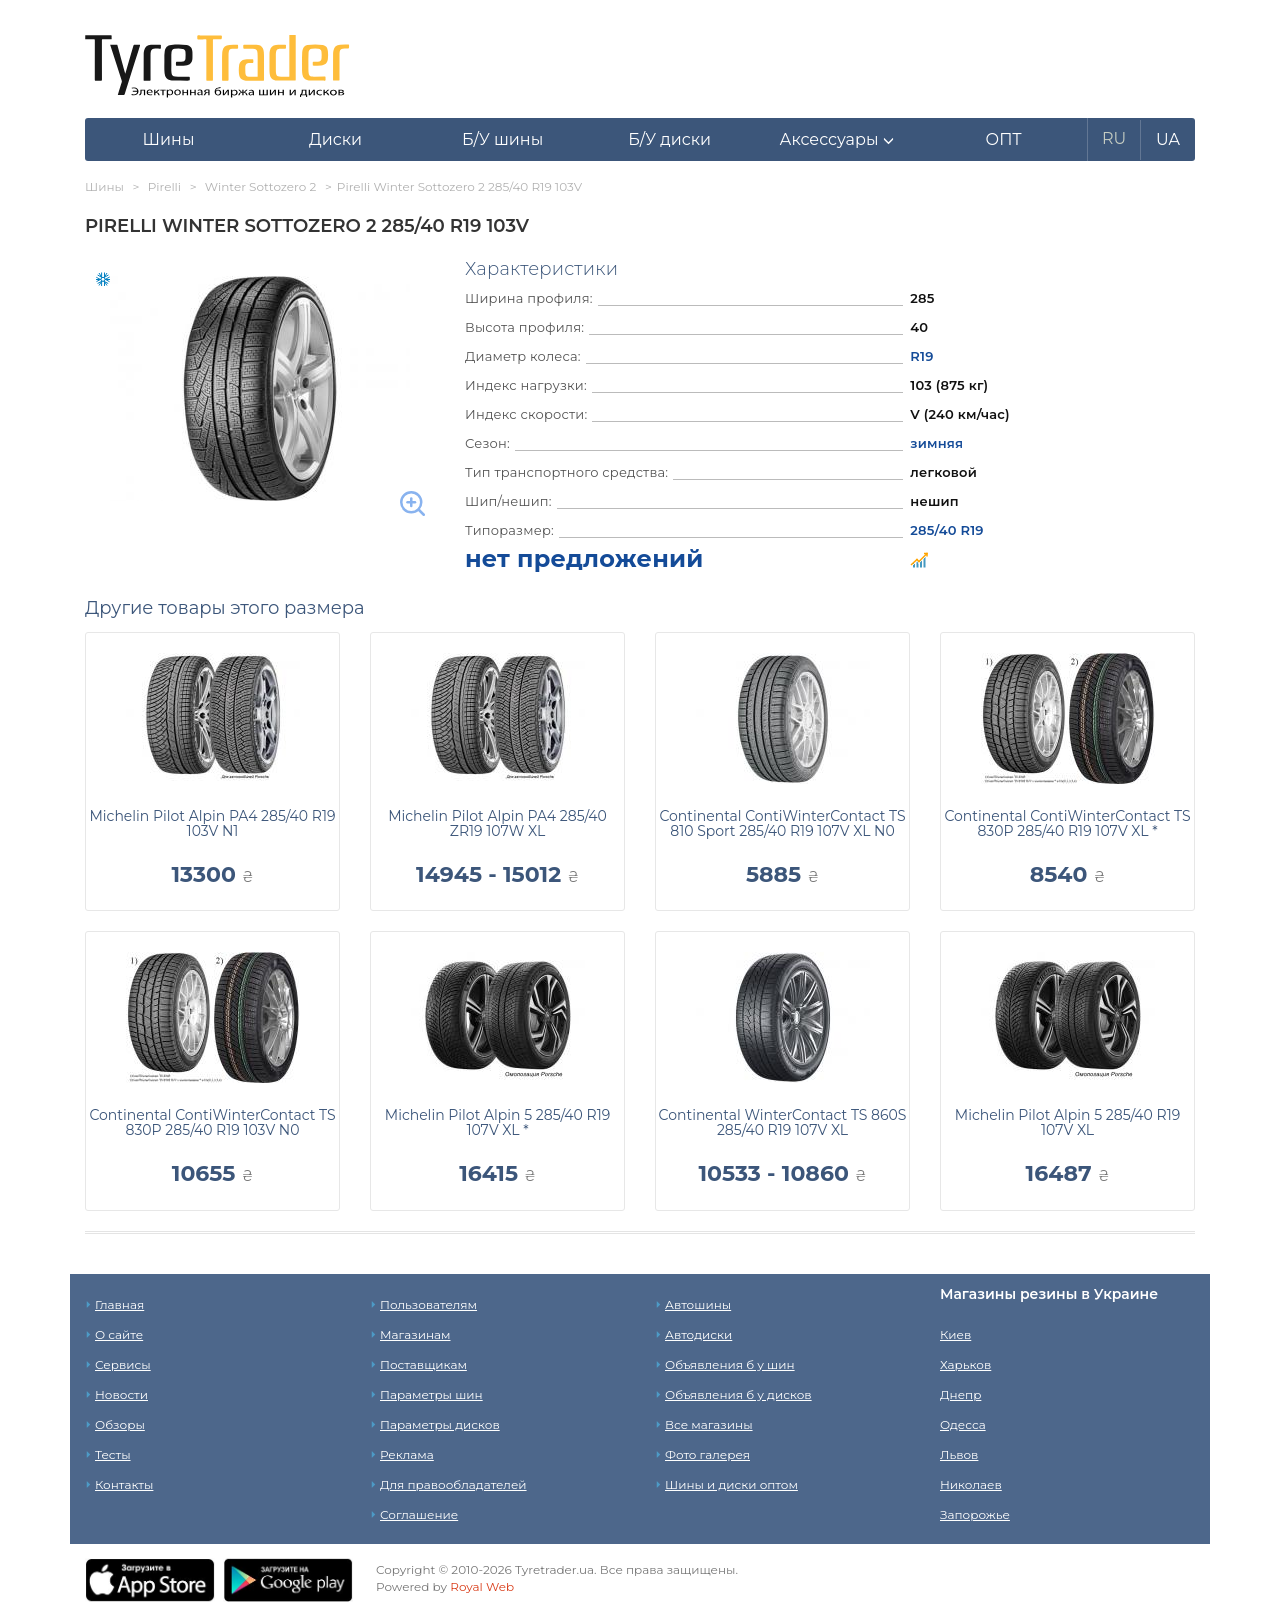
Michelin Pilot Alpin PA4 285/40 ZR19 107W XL (497, 823)
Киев (955, 1334)
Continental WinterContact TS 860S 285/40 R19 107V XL (783, 1122)
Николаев (971, 1484)
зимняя (936, 443)
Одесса (963, 1424)
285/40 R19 (946, 530)
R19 (921, 356)
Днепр (960, 1394)
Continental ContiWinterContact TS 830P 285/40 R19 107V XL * (1067, 823)
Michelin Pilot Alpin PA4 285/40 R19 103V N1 (212, 823)
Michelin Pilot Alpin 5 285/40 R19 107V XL (1067, 1122)
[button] (836, 140)
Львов (959, 1454)
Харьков (965, 1364)
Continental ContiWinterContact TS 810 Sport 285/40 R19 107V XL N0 (782, 823)
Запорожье (975, 1514)
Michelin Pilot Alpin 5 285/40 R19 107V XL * (497, 1122)
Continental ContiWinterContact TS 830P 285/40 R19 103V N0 (212, 1122)
